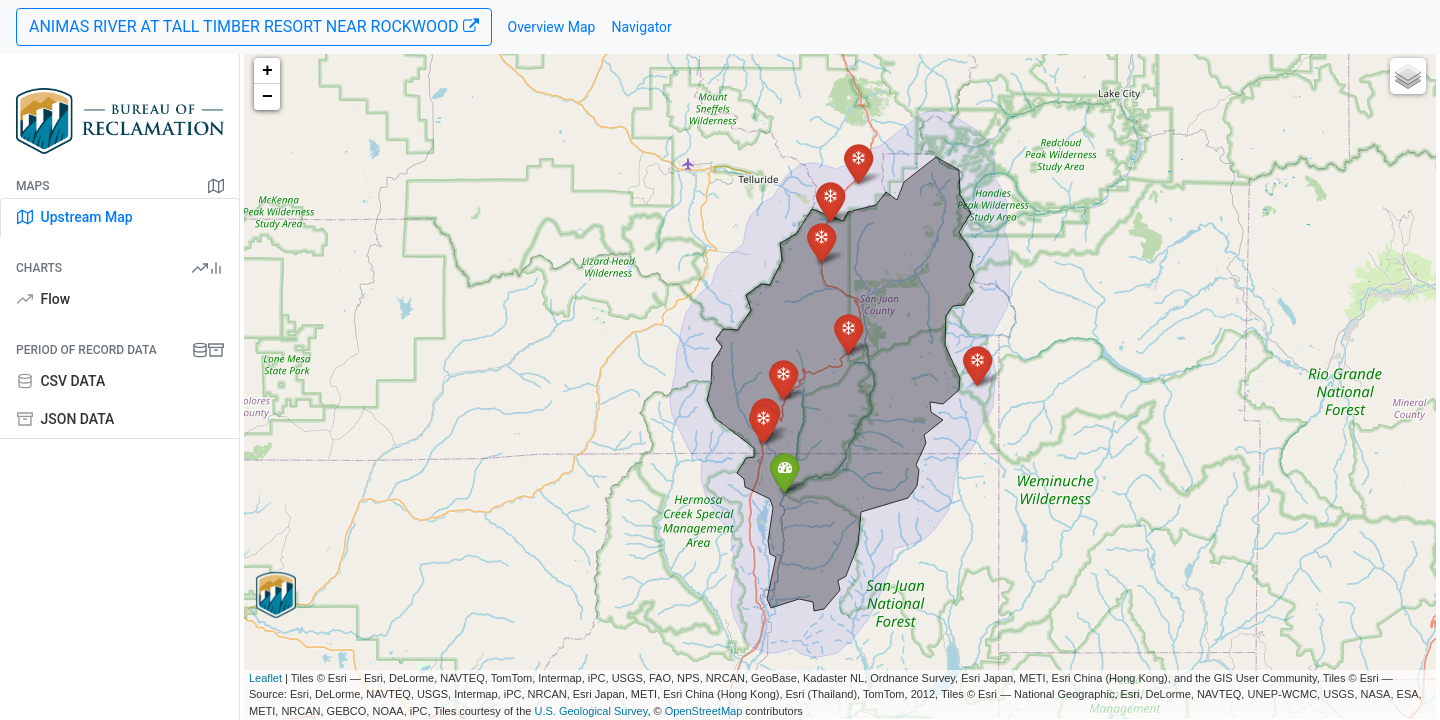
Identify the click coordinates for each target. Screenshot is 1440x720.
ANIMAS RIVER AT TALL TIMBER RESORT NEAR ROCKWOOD (254, 26)
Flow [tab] (43, 299)
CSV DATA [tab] (61, 381)
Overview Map (552, 27)
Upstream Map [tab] (75, 217)
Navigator (641, 27)
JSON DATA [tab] (65, 419)
